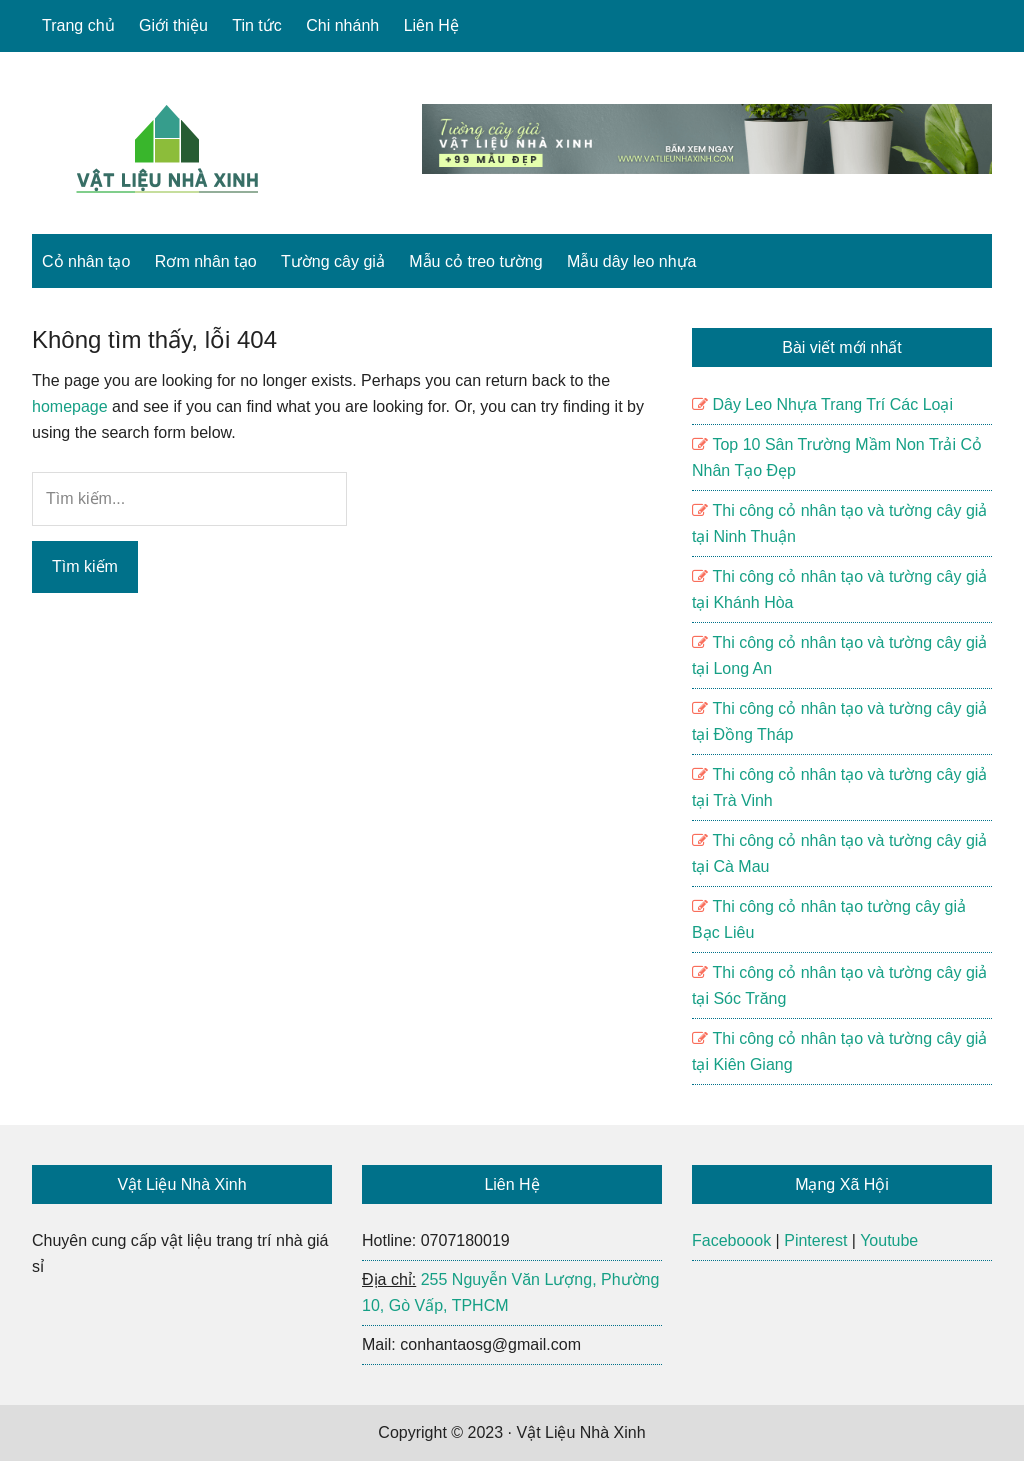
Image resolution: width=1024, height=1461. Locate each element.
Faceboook (731, 1240)
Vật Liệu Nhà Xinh (167, 149)
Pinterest (815, 1240)
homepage (70, 406)
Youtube (889, 1240)
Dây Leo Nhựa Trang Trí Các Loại (832, 404)
